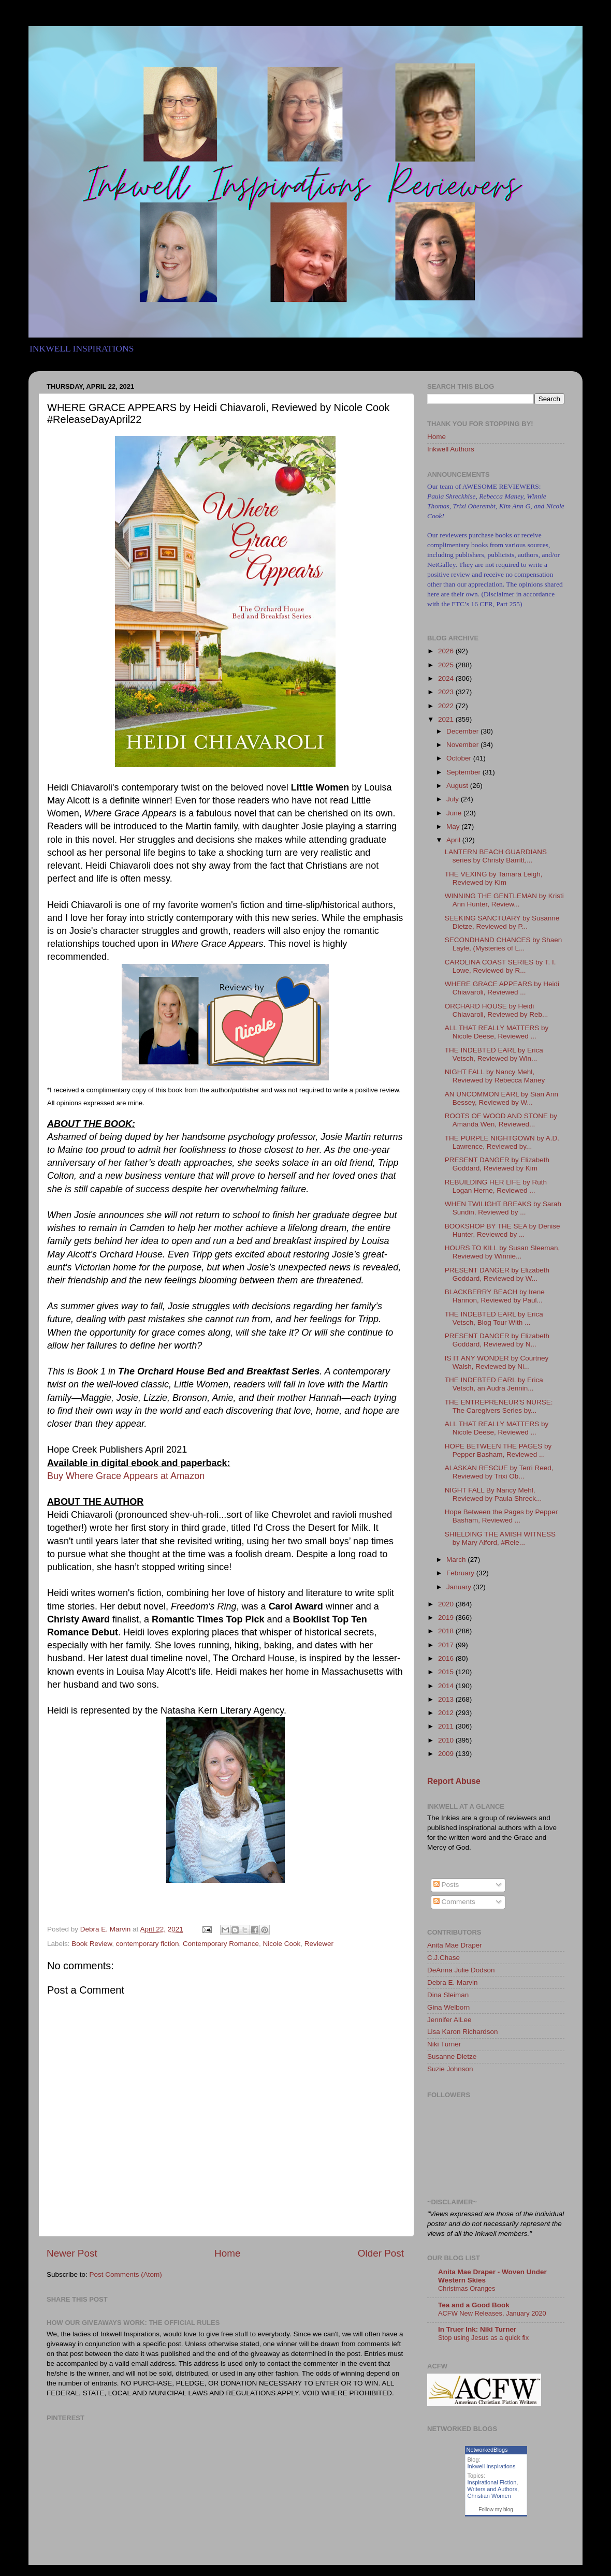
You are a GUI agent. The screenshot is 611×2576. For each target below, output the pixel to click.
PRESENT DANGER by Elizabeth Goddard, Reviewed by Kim (497, 1164)
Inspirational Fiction (492, 2482)
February (461, 1573)
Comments (454, 1902)
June (454, 813)
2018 (447, 1631)
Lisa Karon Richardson (462, 2032)
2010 (447, 1740)
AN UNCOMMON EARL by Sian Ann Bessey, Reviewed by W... (501, 1098)
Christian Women (489, 2496)
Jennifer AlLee (449, 2020)
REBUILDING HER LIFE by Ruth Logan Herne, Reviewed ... (496, 1186)
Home (227, 2253)
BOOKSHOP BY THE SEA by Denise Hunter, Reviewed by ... (502, 1230)
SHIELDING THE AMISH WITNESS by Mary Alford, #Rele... (500, 1538)
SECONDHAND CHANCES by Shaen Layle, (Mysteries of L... (503, 944)
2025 (447, 665)
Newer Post (72, 2253)
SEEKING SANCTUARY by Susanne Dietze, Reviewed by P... (502, 922)
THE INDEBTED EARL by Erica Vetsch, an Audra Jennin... (494, 1384)
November (463, 745)
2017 (447, 1645)
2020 (447, 1604)
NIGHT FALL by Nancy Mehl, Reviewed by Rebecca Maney (495, 1076)
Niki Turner (444, 2044)
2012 (447, 1713)
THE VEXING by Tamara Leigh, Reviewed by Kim (494, 878)
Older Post (381, 2253)
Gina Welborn (448, 2007)
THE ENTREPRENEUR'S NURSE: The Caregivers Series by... (499, 1406)
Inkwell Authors (450, 449)
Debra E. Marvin (452, 1982)
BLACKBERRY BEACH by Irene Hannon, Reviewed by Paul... (495, 1296)
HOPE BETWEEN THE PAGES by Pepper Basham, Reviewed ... (498, 1450)
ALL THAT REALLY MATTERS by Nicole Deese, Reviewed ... (497, 1032)
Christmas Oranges (466, 2288)
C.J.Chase (443, 1958)
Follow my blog (495, 2509)
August (458, 785)
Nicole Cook (282, 1944)
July (453, 799)
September (464, 772)
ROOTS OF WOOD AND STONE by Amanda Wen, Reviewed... (501, 1120)
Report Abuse (454, 1781)
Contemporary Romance (221, 1944)
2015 (447, 1672)
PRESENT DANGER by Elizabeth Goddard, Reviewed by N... (497, 1340)
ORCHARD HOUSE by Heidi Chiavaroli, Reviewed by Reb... (496, 1010)
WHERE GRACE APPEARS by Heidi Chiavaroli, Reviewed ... (502, 988)
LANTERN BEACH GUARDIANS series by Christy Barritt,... (496, 856)
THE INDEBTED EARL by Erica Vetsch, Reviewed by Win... (494, 1054)
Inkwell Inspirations (492, 2466)
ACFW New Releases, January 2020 (492, 2313)
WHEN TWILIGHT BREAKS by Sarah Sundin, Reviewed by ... (503, 1208)
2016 (447, 1658)
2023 (447, 692)
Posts (446, 1885)
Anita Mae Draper (454, 1945)
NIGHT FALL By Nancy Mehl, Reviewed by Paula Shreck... (493, 1494)
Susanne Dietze (451, 2056)
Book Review (91, 1944)
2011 (447, 1726)
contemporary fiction (147, 1944)
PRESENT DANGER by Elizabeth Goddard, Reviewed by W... (497, 1274)
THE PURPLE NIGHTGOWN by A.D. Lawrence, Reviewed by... (502, 1142)
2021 (447, 719)
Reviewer (318, 1944)
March (457, 1559)
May (453, 826)
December (463, 731)
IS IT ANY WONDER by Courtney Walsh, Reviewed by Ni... (497, 1362)
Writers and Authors (492, 2489)
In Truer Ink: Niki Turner (477, 2329)
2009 (447, 1754)
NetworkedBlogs (487, 2450)
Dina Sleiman (448, 1995)
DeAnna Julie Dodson (461, 1970)
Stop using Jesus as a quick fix (483, 2337)
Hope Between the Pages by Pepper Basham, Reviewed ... (501, 1516)
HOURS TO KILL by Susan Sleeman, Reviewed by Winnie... (502, 1252)
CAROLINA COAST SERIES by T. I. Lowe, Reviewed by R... (500, 966)
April (454, 840)
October (459, 758)
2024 (447, 678)
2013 (447, 1699)
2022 (447, 706)
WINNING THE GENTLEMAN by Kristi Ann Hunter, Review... (504, 900)
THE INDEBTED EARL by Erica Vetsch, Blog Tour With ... (494, 1318)
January (459, 1587)
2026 (447, 651)
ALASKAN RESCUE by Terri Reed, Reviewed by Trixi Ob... (499, 1472)
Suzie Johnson (450, 2069)
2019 (447, 1617)
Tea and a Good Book (474, 2305)
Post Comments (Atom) (126, 2274)
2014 (447, 1686)
